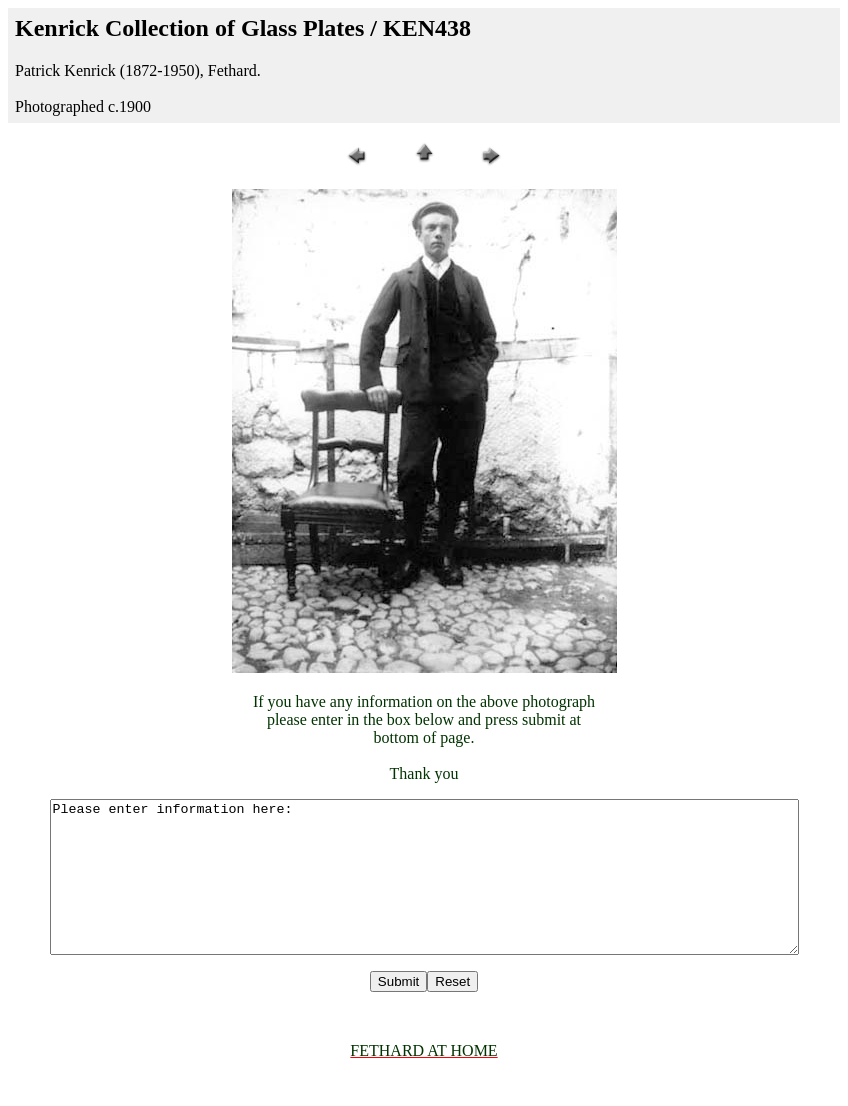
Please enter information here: (428, 892)
